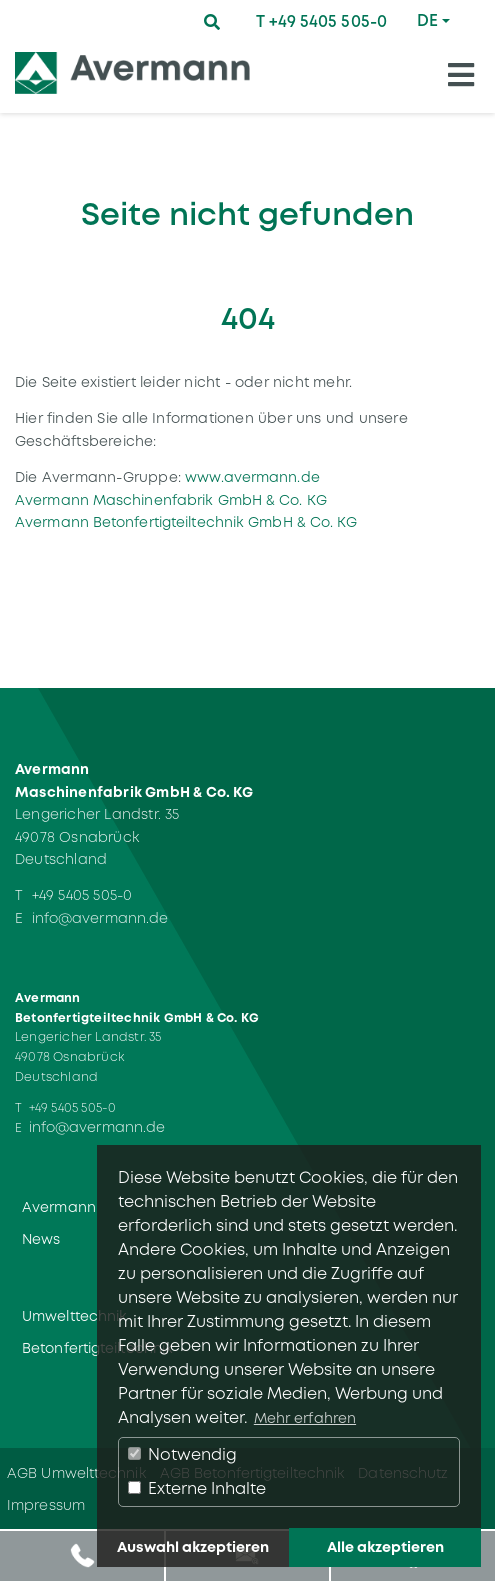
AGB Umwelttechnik (76, 1473)
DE (427, 20)
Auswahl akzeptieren (193, 1547)
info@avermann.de (100, 918)
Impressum (46, 1505)
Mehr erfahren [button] (305, 1418)
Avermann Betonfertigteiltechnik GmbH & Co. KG (186, 522)
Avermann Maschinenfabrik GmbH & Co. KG (171, 500)
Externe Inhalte (197, 1488)
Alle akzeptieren (385, 1547)
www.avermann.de (252, 477)
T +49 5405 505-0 (321, 21)
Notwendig (182, 1454)
